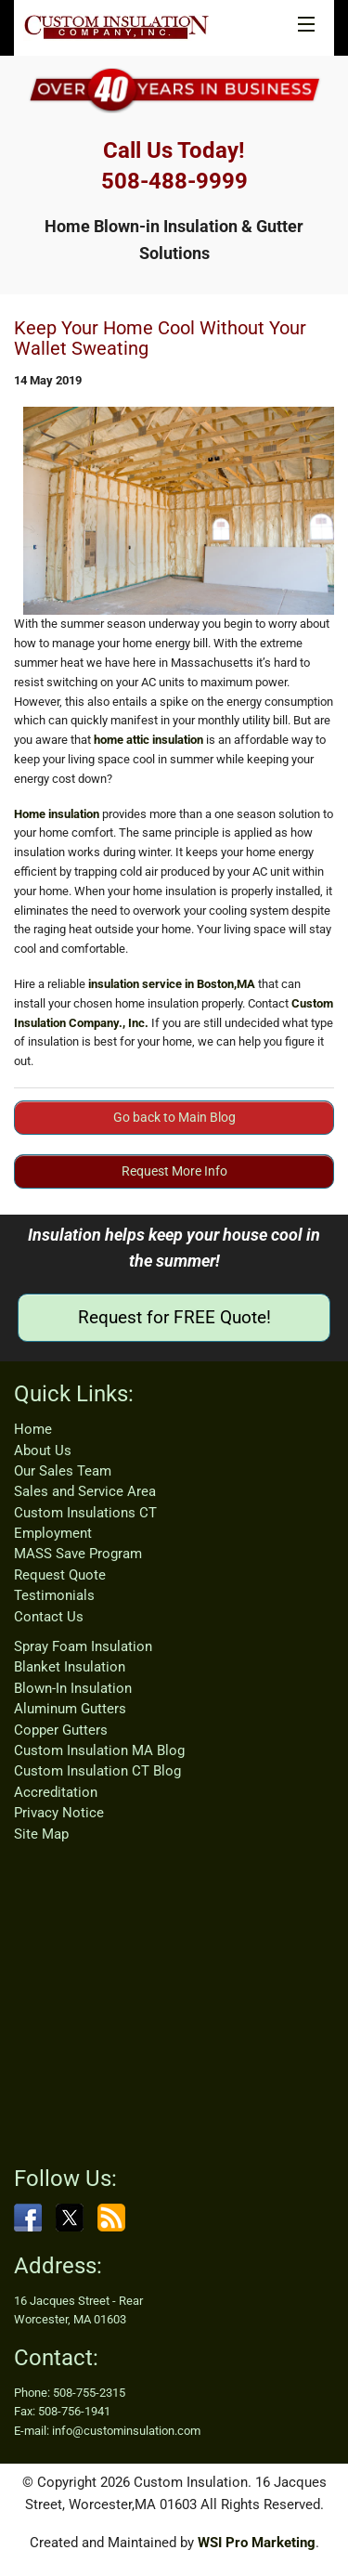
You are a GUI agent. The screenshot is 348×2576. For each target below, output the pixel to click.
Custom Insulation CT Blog (97, 1771)
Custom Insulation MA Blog (99, 1750)
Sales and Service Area (85, 1491)
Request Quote (60, 1575)
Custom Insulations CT (85, 1512)
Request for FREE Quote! (174, 1317)
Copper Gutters (61, 1730)
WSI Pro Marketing (257, 2542)
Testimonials (54, 1595)
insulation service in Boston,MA (171, 984)
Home (33, 1429)
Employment (53, 1533)
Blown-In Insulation (73, 1688)
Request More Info (174, 1171)
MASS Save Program (78, 1553)
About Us (42, 1450)
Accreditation (55, 1792)
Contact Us (49, 1616)
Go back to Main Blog (174, 1117)
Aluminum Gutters (70, 1708)
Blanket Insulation (69, 1667)
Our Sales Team (62, 1471)
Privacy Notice (59, 1812)
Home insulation (56, 814)
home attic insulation (148, 740)
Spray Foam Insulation (83, 1646)
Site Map (41, 1834)
